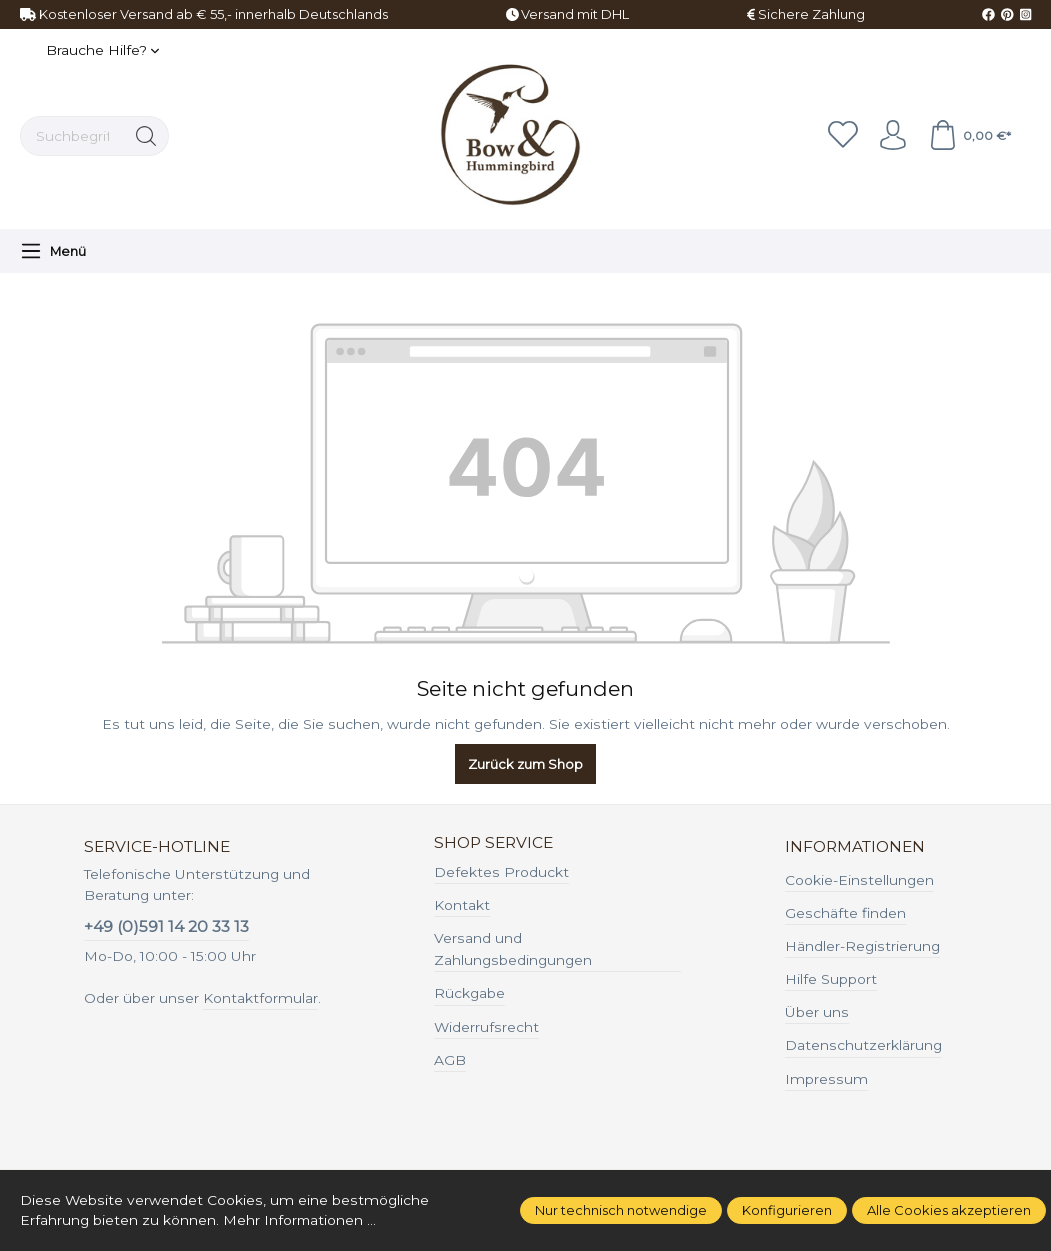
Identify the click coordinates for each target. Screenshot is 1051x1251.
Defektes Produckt (501, 872)
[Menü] (53, 251)
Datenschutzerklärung (863, 1045)
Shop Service (493, 843)
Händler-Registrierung (862, 946)
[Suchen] (146, 136)
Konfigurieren (787, 1210)
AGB (450, 1060)
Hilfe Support (831, 979)
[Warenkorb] (969, 136)
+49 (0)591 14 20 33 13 (166, 926)
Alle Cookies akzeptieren (949, 1210)
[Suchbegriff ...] (72, 136)
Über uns (817, 1012)
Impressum (826, 1079)
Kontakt (462, 905)
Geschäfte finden (845, 913)
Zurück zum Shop (525, 764)
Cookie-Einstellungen (859, 880)
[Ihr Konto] (893, 136)
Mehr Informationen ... (300, 1220)
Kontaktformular (260, 998)
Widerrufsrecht (486, 1027)
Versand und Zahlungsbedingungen (513, 949)
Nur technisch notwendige (621, 1210)
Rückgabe (469, 993)
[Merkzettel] (843, 136)
